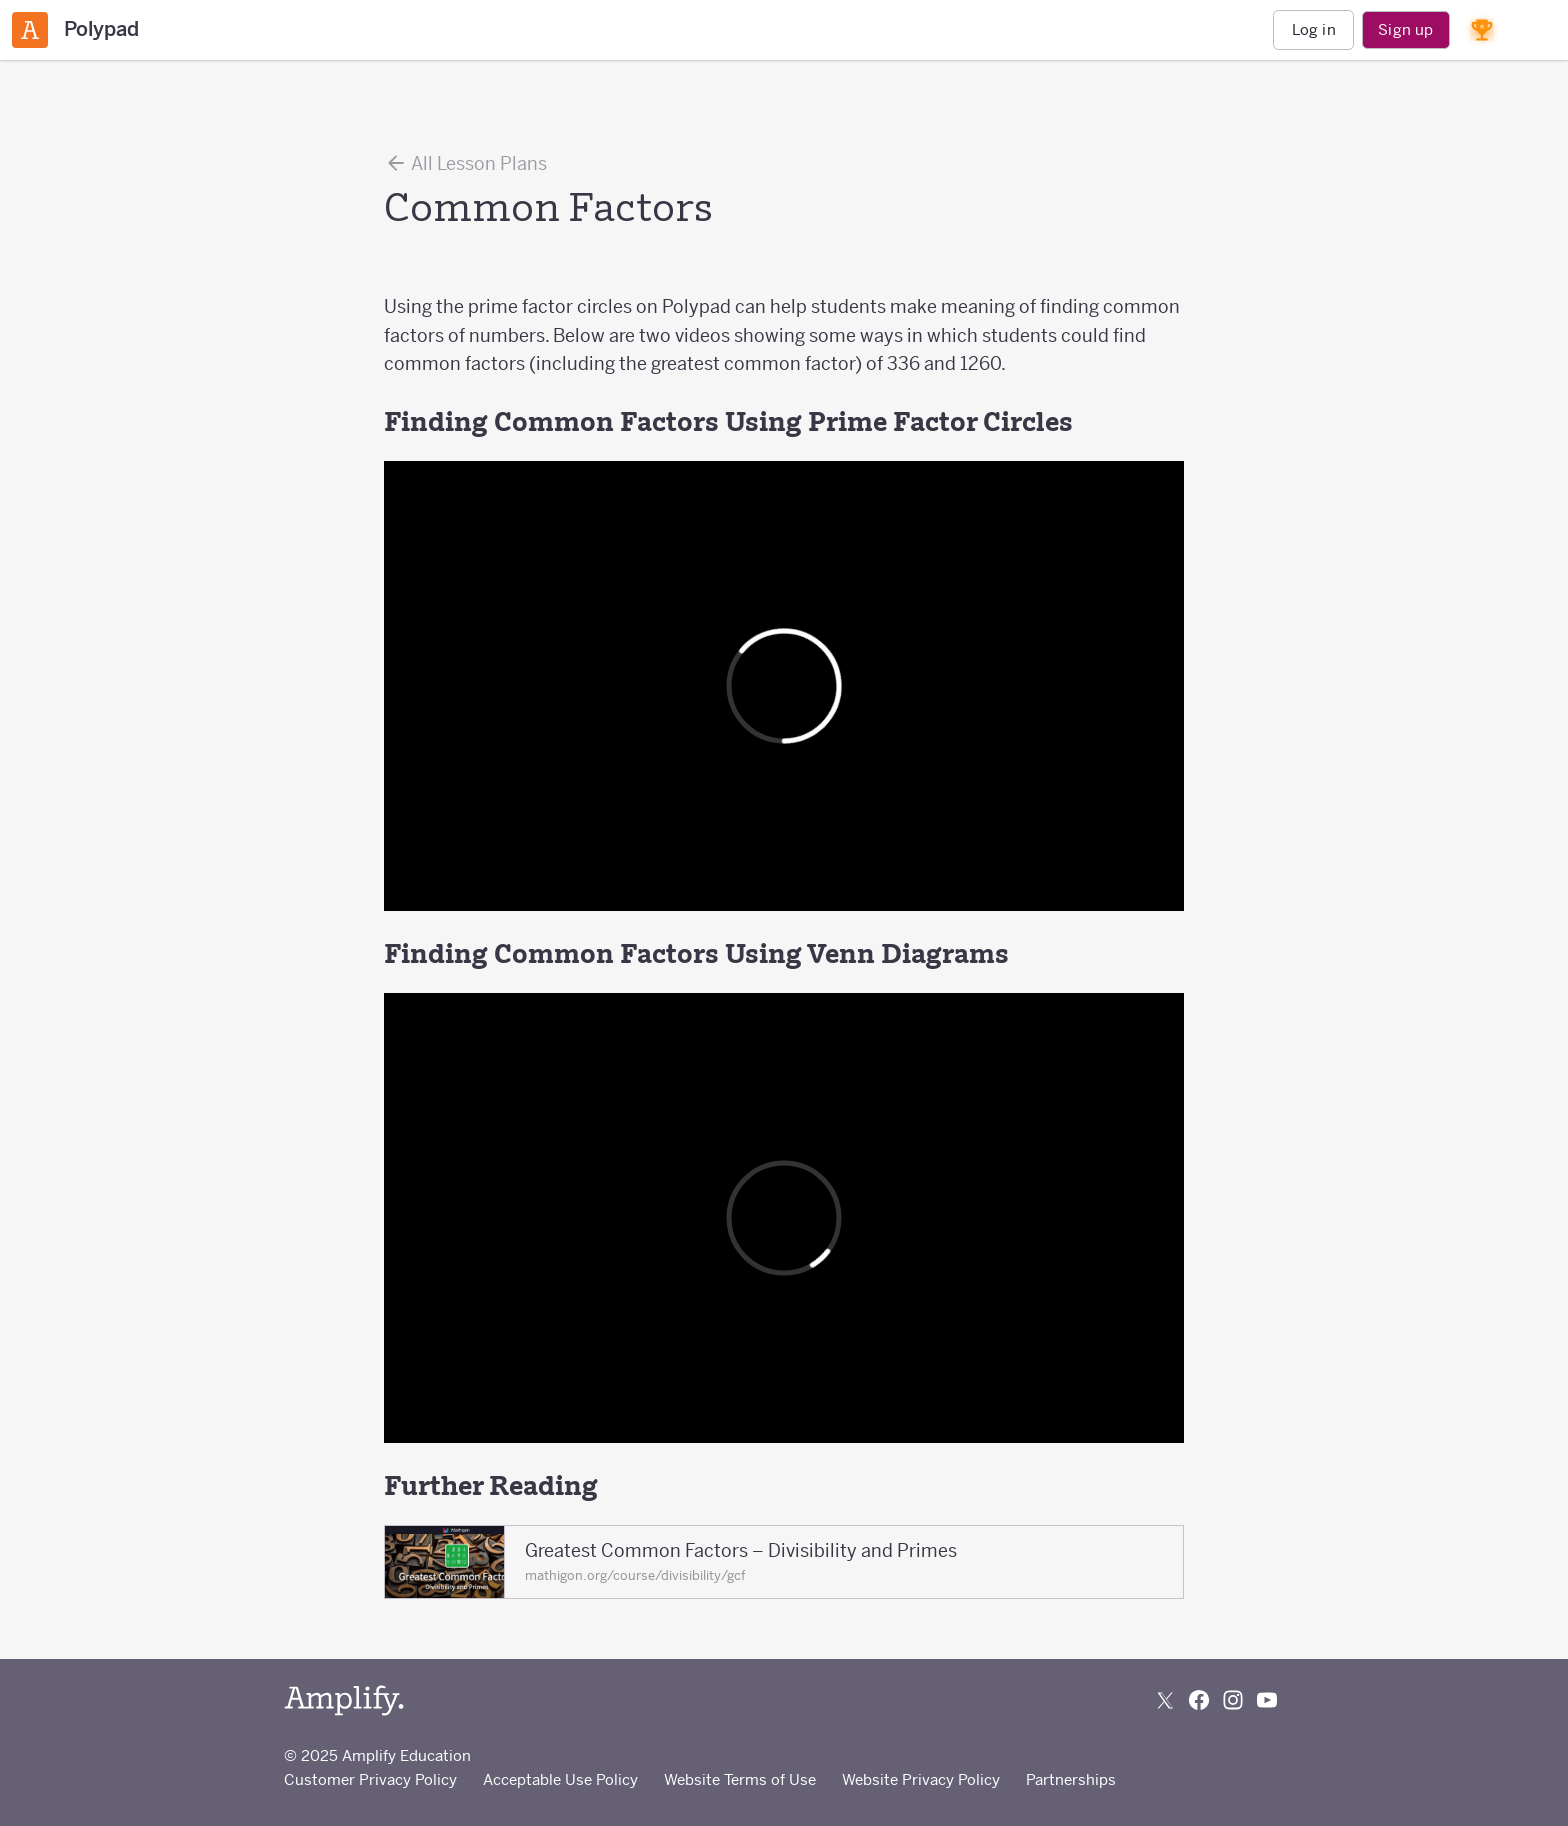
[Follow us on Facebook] (1199, 1700)
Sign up (1405, 29)
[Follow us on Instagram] (1233, 1700)
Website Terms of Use (740, 1779)
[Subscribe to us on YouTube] (1267, 1700)
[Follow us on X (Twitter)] (1165, 1700)
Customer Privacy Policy (370, 1779)
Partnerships (1071, 1779)
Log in (1314, 29)
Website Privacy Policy (921, 1779)
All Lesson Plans (465, 163)
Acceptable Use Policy (560, 1779)
